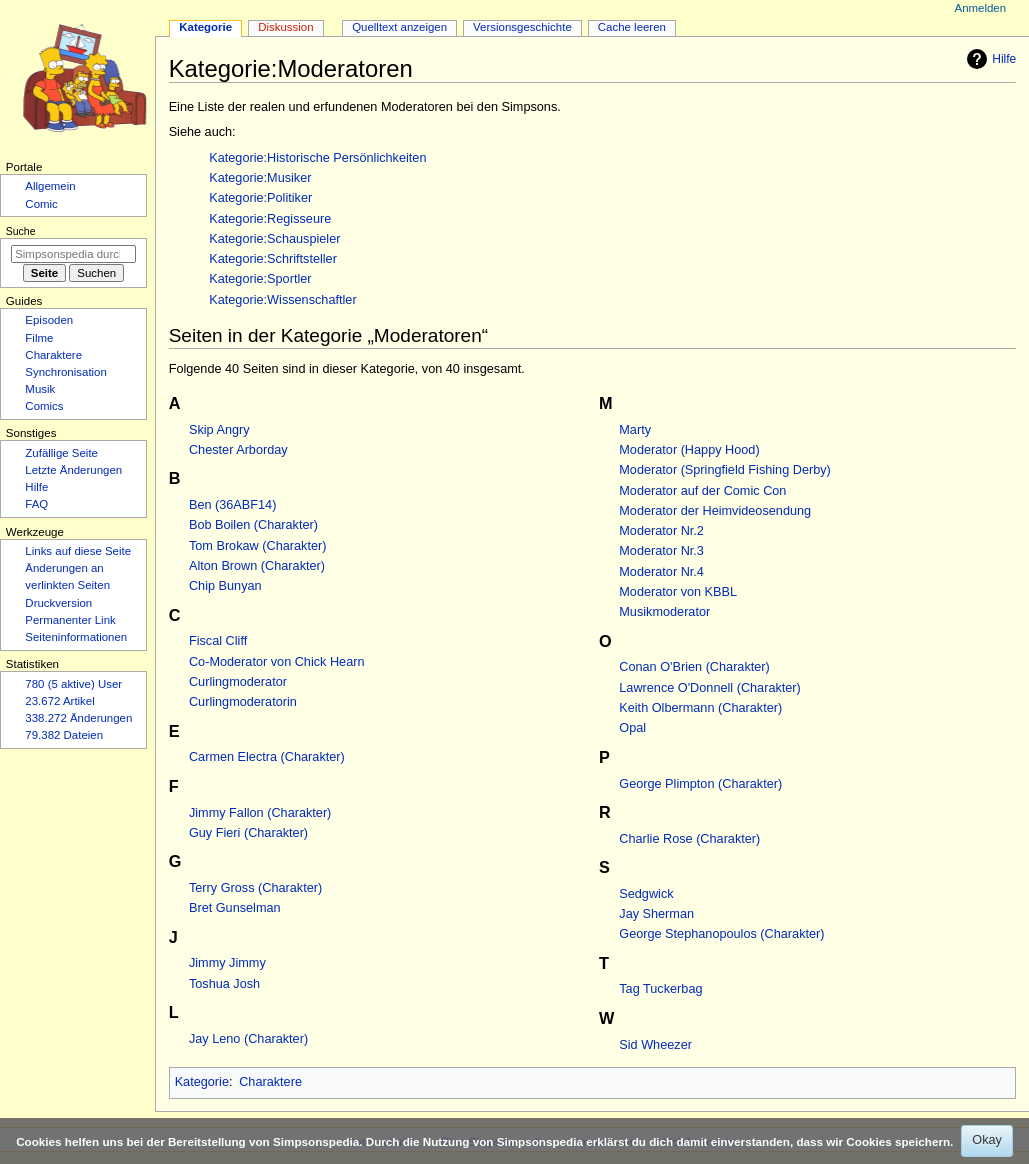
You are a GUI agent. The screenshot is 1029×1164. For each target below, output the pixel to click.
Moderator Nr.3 (661, 551)
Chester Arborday (238, 450)
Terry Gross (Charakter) (255, 888)
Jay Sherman (656, 914)
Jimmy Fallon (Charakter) (260, 813)
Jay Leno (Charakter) (248, 1039)
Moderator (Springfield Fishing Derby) (725, 470)
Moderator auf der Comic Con (702, 491)
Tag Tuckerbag (660, 989)
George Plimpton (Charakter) (700, 784)
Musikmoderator (664, 612)
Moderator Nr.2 (661, 531)
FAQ (36, 504)
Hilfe (989, 59)
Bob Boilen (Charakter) (253, 525)
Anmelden (981, 8)
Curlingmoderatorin (243, 702)
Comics (44, 406)
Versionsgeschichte (522, 27)
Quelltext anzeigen (399, 27)
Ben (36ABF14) (232, 505)
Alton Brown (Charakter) (257, 566)
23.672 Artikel (59, 701)
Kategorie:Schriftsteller (273, 259)
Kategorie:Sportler (260, 279)
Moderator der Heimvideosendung (715, 511)
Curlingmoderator (238, 682)
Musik (40, 389)
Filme (39, 338)
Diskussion (285, 27)
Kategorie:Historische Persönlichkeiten (317, 158)
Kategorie (202, 1082)
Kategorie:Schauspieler (274, 239)
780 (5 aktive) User (73, 684)
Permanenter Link (70, 620)
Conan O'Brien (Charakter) (694, 667)
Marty (635, 430)
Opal (632, 728)
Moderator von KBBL (678, 592)
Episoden (49, 320)
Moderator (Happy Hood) (689, 450)
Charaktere (270, 1082)
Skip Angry (219, 430)
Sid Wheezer (655, 1045)
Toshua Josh (224, 984)
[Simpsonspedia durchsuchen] (73, 254)
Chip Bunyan (225, 586)
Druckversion (58, 603)
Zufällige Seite (61, 453)
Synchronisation (66, 372)
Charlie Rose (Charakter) (689, 839)
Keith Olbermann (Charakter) (700, 708)
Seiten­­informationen (76, 637)
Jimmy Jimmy (227, 963)
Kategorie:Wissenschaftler (282, 300)
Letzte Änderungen (73, 470)
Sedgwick (646, 894)
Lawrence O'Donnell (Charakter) (710, 688)
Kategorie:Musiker (260, 178)
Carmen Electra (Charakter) (267, 757)
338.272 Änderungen (78, 718)
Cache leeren (632, 27)
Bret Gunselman (235, 908)
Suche (21, 231)
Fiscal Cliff (218, 641)
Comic (41, 204)
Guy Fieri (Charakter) (248, 833)
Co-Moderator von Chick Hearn (277, 662)
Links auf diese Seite (78, 551)
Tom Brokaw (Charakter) (257, 546)
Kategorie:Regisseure (270, 219)
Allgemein (50, 186)
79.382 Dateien (64, 735)
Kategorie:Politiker (260, 198)
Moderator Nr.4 (661, 572)
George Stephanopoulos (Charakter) (721, 934)
